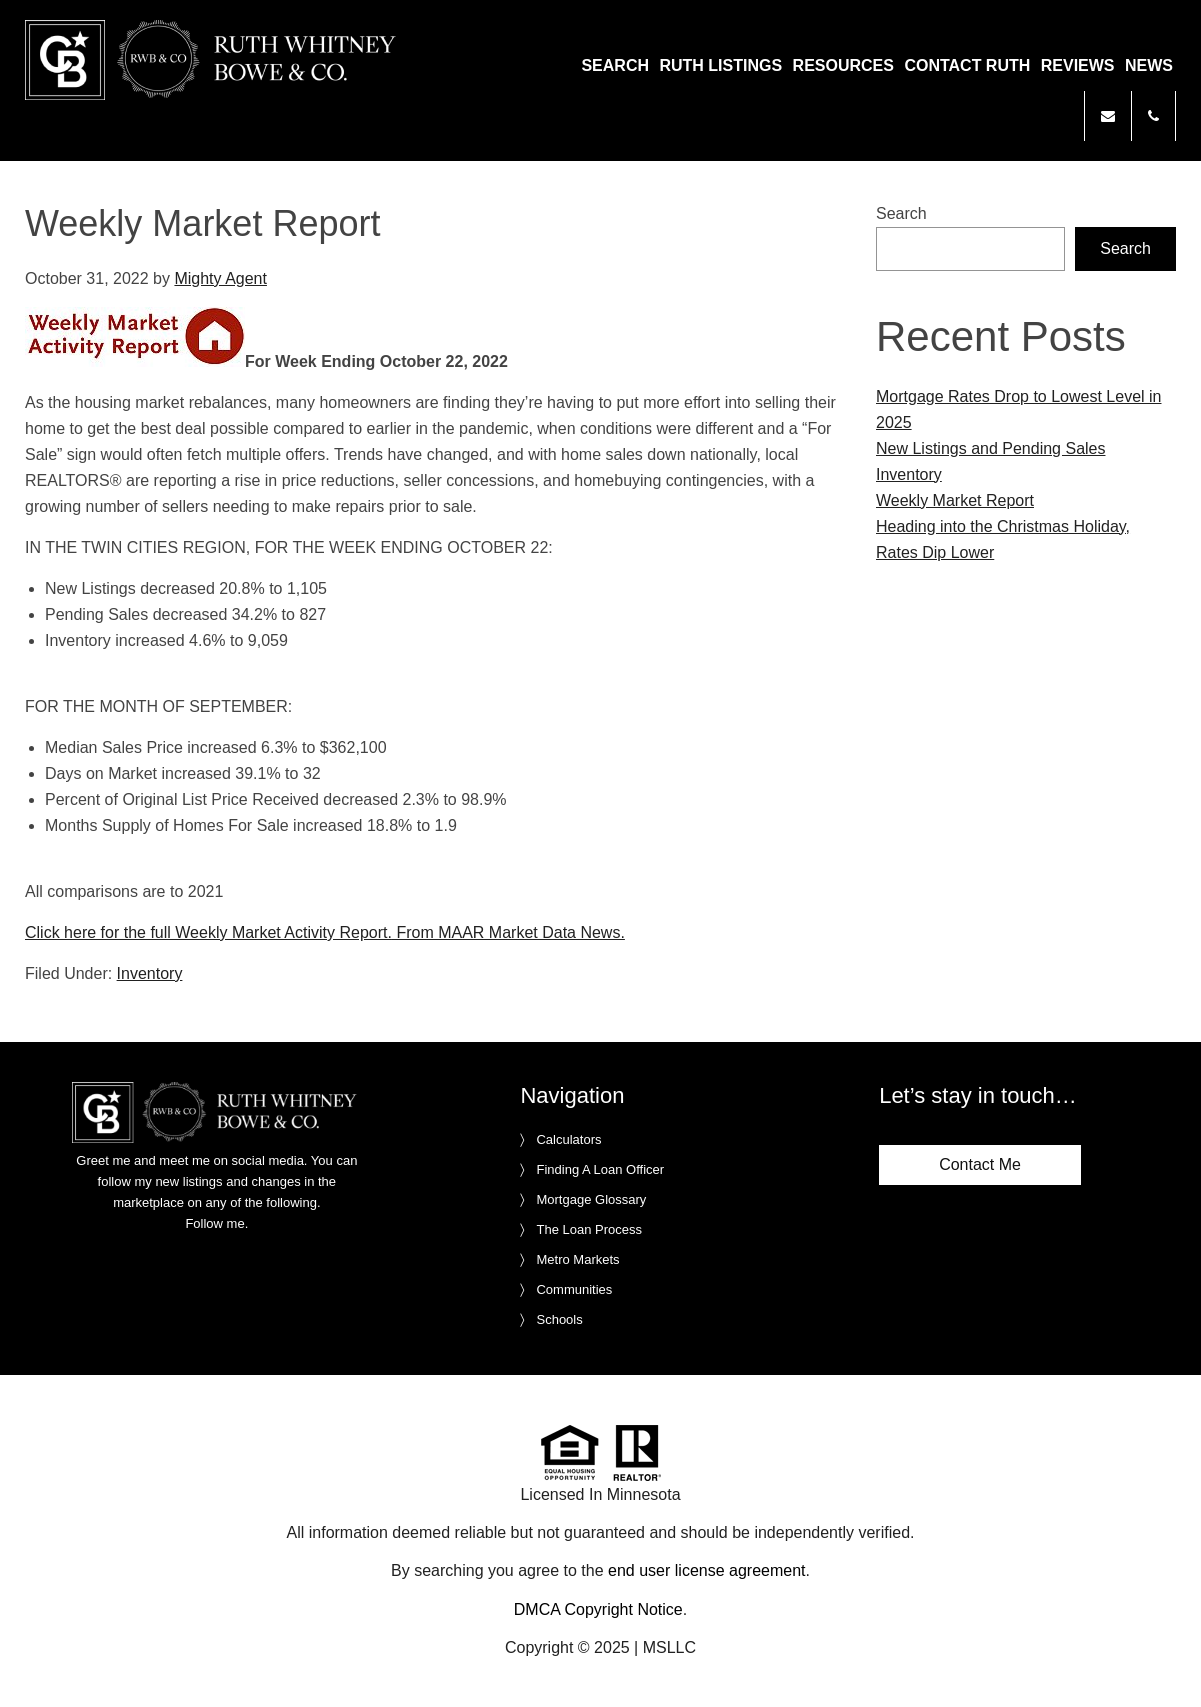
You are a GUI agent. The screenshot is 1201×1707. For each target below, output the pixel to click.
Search (901, 213)
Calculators (568, 1139)
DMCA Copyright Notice (598, 1609)
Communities (574, 1289)
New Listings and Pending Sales (990, 448)
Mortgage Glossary (591, 1199)
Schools (559, 1319)
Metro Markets (577, 1259)
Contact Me (980, 1164)
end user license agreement (706, 1570)
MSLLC (669, 1647)
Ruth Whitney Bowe (214, 60)
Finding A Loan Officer (600, 1169)
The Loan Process (589, 1229)
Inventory (150, 973)
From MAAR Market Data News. (508, 932)
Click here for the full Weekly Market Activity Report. (208, 932)
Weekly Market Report (955, 500)
